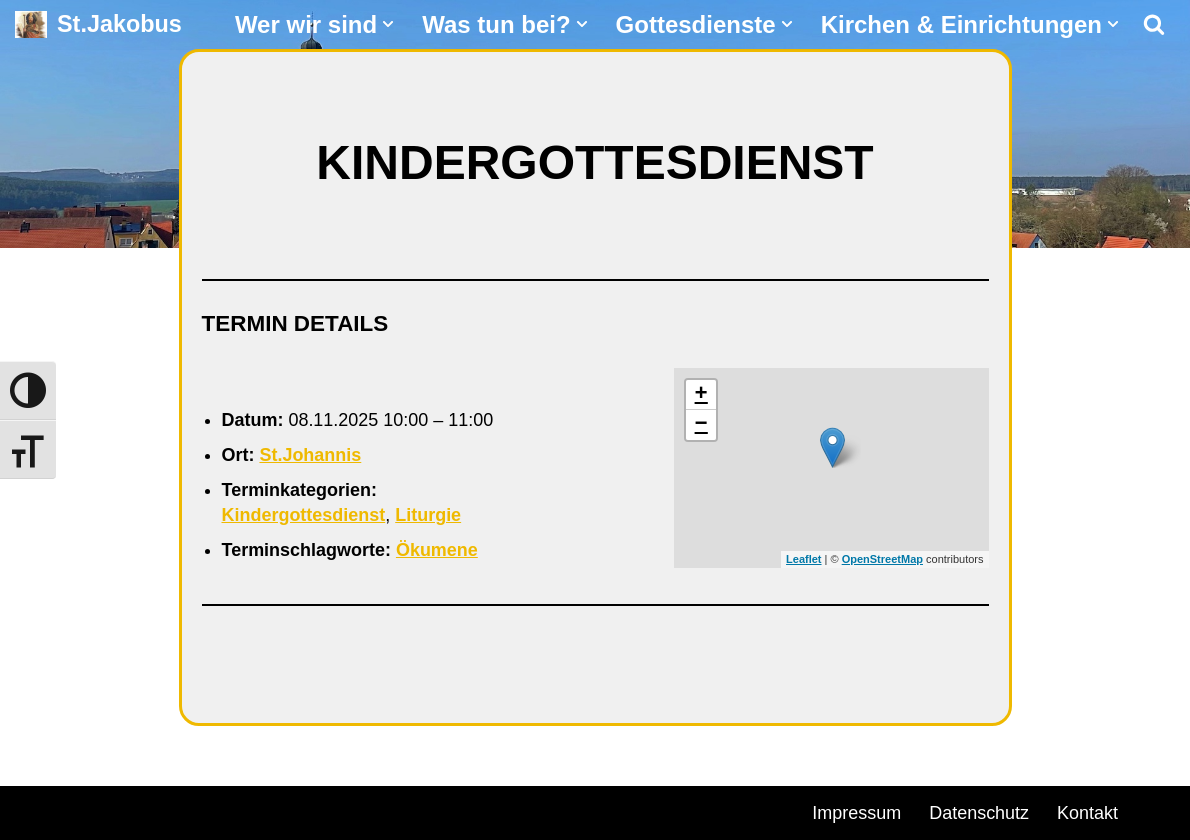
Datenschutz (979, 813)
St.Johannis (311, 455)
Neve (36, 810)
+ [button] (701, 395)
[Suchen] (1154, 24)
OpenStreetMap (882, 559)
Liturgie (429, 515)
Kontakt (1087, 813)
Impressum (856, 813)
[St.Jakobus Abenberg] (98, 24)
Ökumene (437, 551)
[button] (388, 24)
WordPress (242, 810)
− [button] (701, 425)
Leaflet (803, 559)
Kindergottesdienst (304, 515)
